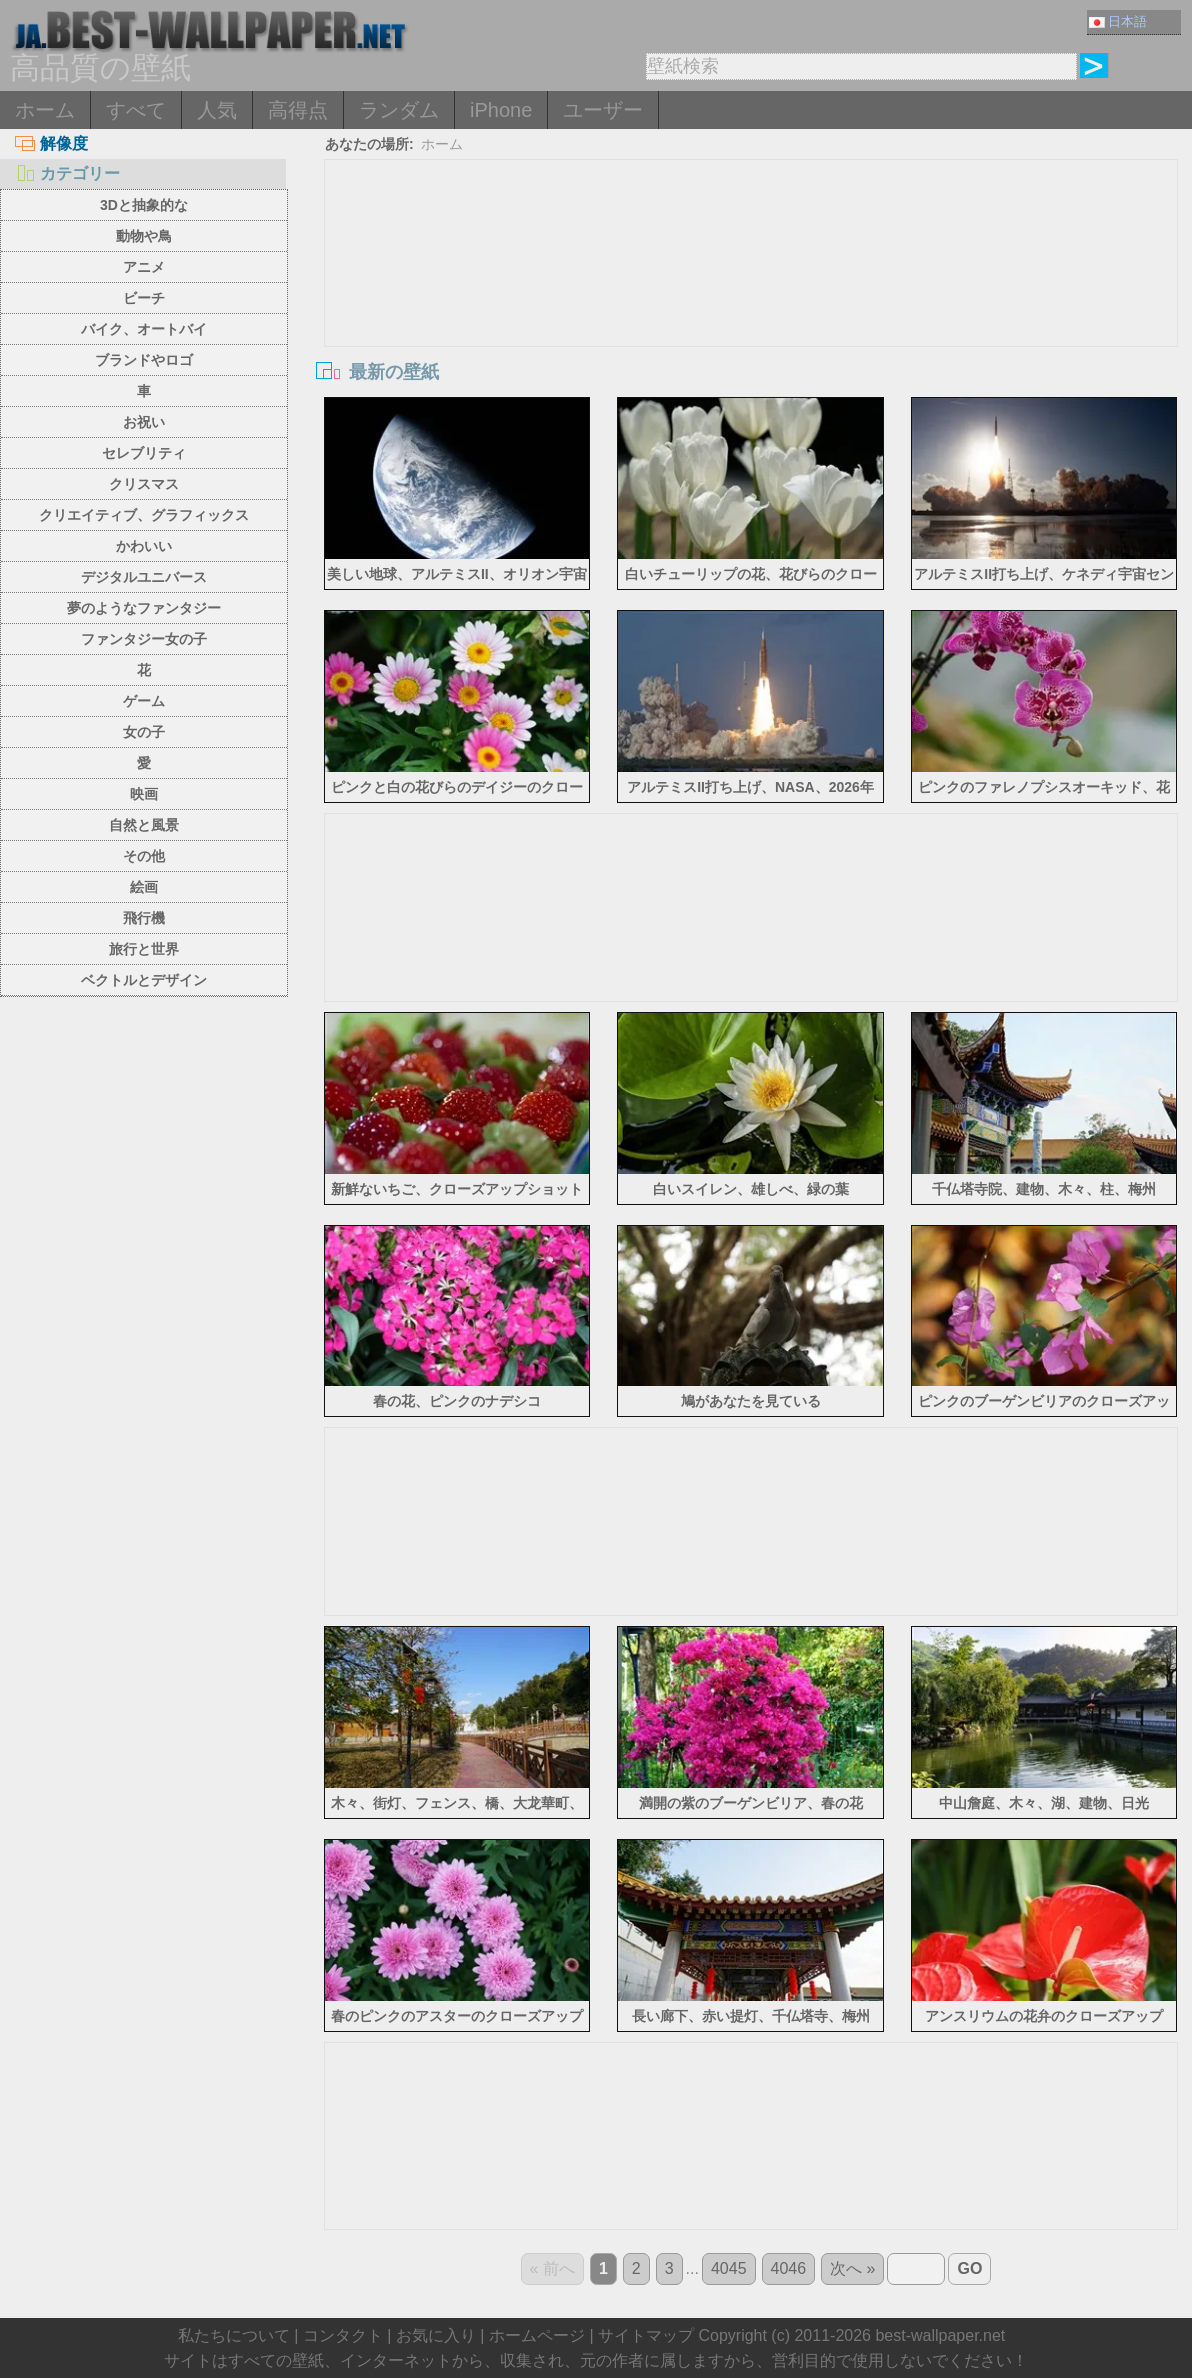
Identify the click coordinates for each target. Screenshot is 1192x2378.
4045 (729, 2268)
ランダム (399, 110)
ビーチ (144, 298)
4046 (789, 2268)
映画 (144, 794)
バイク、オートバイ (144, 329)
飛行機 (144, 918)
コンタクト (343, 2335)
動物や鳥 (144, 236)
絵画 (144, 887)
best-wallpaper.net (940, 2335)
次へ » (852, 2268)
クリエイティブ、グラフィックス (144, 515)
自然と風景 (144, 825)
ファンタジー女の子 (144, 639)
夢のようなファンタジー (144, 608)
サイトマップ (646, 2335)
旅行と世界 (144, 949)
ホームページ (537, 2335)
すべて (136, 110)
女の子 (144, 732)
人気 (217, 110)
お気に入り (436, 2335)
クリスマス (144, 484)
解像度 (51, 143)
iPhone (501, 110)
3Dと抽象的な (144, 205)
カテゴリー (67, 173)
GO (969, 2268)
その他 (144, 856)
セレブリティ (144, 453)
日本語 (1118, 21)
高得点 (298, 110)
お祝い (144, 422)
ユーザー (603, 110)
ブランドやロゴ (144, 360)
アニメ (144, 267)
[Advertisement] (750, 310)
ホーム (45, 110)
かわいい (144, 546)
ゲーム (144, 701)
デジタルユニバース (144, 577)
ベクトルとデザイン (144, 980)
